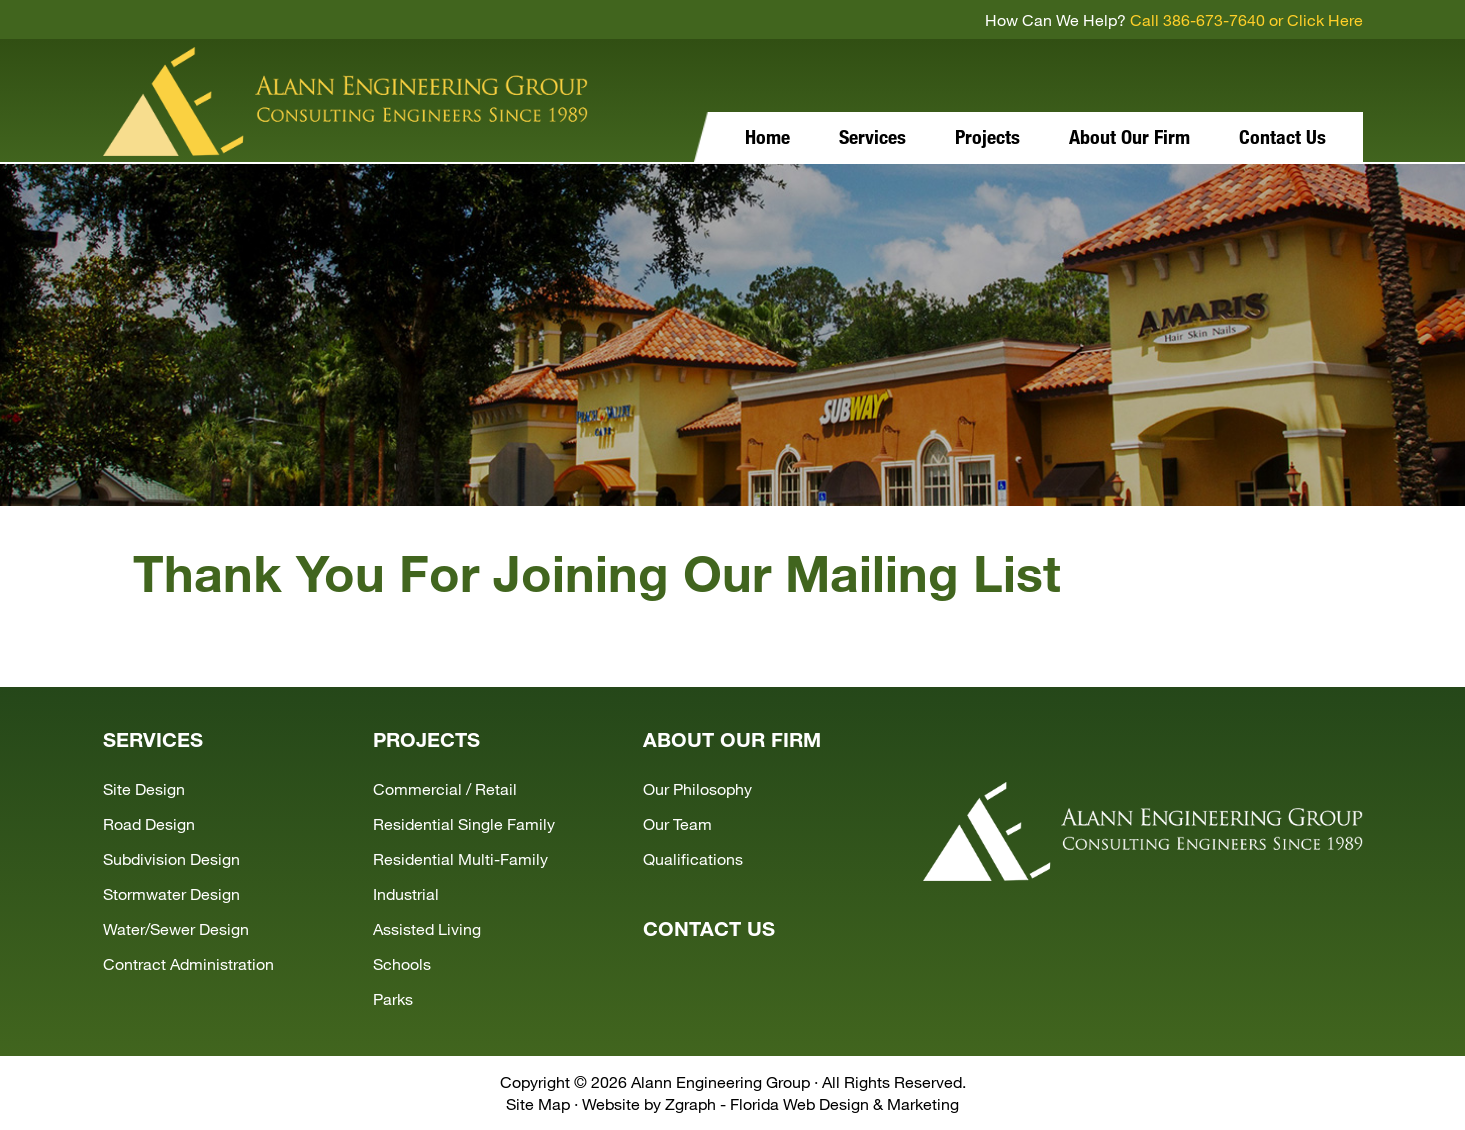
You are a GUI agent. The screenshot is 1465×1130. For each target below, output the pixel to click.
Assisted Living (427, 928)
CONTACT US (709, 928)
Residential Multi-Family (460, 858)
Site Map (538, 1103)
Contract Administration (188, 963)
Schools (402, 963)
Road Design (149, 823)
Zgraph (690, 1103)
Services (872, 136)
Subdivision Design (171, 858)
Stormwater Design (171, 893)
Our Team (677, 823)
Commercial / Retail (445, 788)
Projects (987, 136)
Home (767, 136)
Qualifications (693, 858)
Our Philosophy (697, 788)
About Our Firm (1129, 136)
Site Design (144, 788)
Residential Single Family (464, 823)
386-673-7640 (1214, 19)
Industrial (406, 893)
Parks (393, 998)
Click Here (1325, 19)
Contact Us (1282, 136)
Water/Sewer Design (176, 928)
